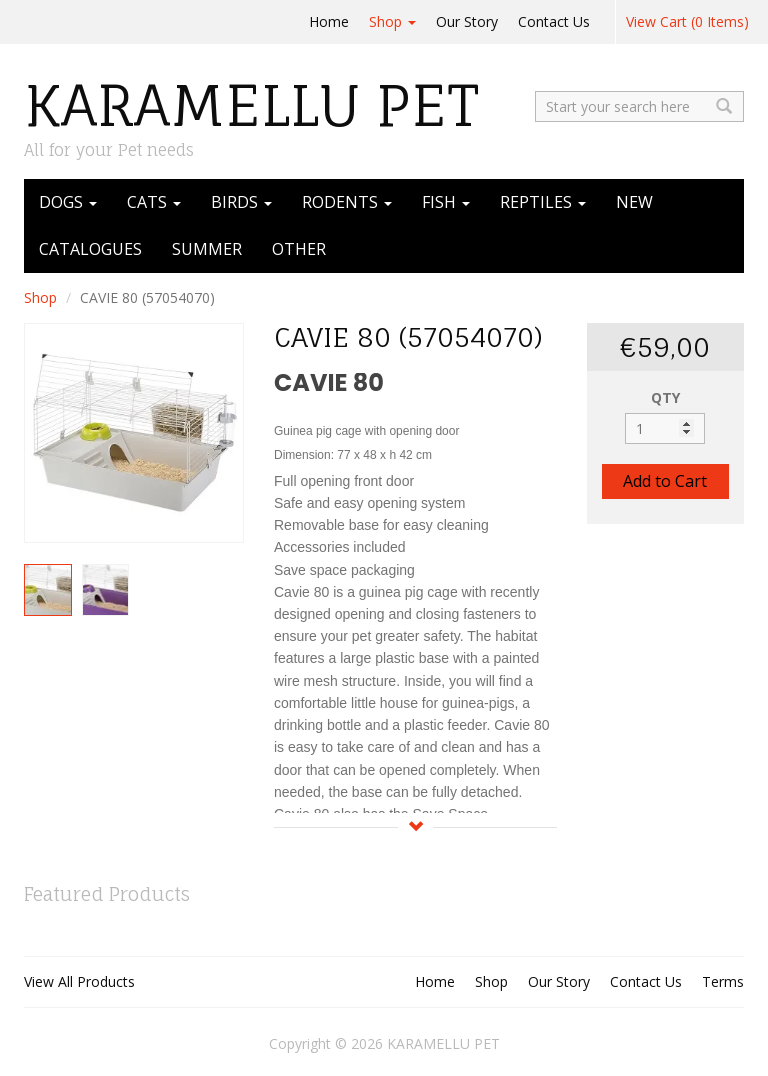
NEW (634, 202)
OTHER (299, 249)
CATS (154, 202)
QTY (665, 397)
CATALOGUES (90, 249)
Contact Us (554, 21)
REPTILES (543, 202)
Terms (723, 981)
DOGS (68, 202)
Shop (392, 21)
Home (329, 21)
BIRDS (241, 202)
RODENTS (347, 202)
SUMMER (207, 249)
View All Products (79, 981)
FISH (446, 202)
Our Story (467, 21)
